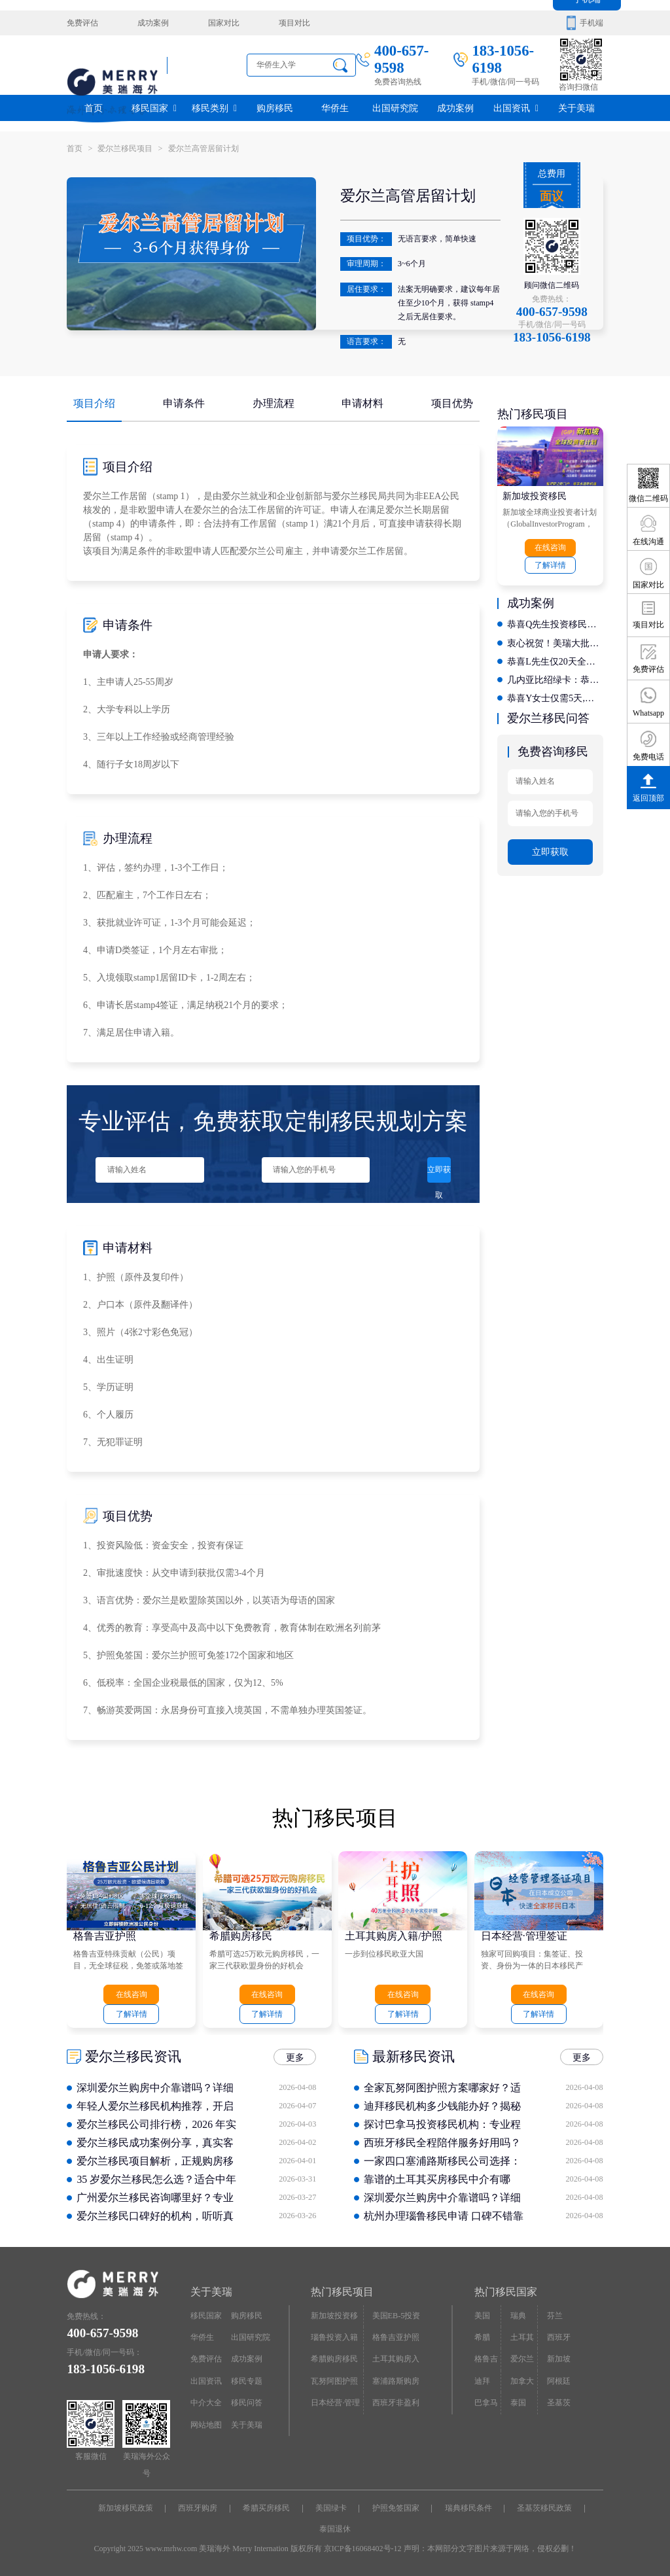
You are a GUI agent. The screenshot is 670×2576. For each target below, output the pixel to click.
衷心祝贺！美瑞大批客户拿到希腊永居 (555, 642)
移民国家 (154, 108)
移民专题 (246, 2380)
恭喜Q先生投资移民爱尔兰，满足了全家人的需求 (555, 624)
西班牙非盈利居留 (395, 2405)
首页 (93, 108)
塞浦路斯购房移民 (395, 2384)
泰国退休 (335, 2528)
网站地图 (206, 2423)
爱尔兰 (522, 2358)
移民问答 (246, 2402)
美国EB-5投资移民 (396, 2318)
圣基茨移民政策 (544, 2508)
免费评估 (82, 22)
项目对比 (293, 22)
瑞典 (518, 2315)
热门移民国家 (505, 2291)
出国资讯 (515, 108)
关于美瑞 (576, 108)
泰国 (518, 2402)
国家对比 (223, 22)
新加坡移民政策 (126, 2508)
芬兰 (555, 2315)
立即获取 (438, 1174)
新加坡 (559, 2358)
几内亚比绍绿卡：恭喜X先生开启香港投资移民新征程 (555, 679)
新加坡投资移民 (534, 495)
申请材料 (362, 403)
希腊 (482, 2336)
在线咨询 (550, 547)
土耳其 (522, 2336)
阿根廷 (559, 2380)
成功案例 (153, 22)
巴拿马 (486, 2402)
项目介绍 (94, 403)
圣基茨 (559, 2402)
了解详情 (550, 564)
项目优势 (452, 403)
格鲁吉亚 (486, 2362)
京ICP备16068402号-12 (363, 2548)
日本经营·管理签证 (524, 1935)
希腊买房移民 (267, 2508)
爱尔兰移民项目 (131, 148)
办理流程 (273, 403)
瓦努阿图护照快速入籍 (334, 2384)
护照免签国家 (395, 2508)
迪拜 (482, 2380)
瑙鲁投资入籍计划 (334, 2340)
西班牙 (559, 2336)
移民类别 (214, 108)
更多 (295, 2101)
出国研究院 (395, 108)
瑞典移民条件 (467, 2508)
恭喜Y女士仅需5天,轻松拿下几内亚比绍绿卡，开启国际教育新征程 (555, 697)
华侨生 (335, 108)
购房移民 (274, 108)
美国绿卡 (331, 2508)
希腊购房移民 (240, 1935)
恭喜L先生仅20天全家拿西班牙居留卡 (555, 660)
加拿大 (522, 2380)
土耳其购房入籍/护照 (393, 1935)
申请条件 (184, 403)
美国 (482, 2315)
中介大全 (206, 2402)
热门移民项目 (342, 2291)
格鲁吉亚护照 (104, 1935)
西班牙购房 (198, 2508)
